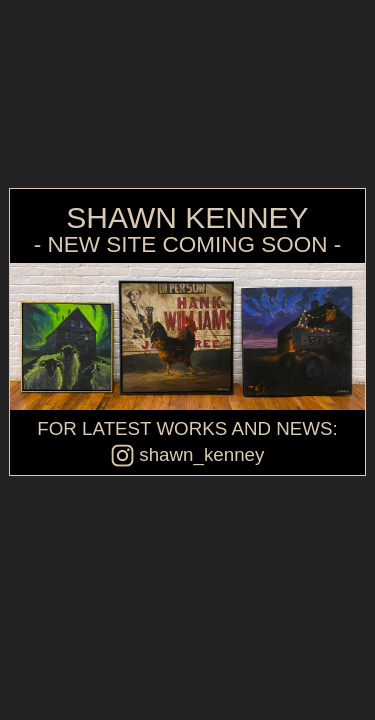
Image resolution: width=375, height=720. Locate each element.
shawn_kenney (188, 454)
